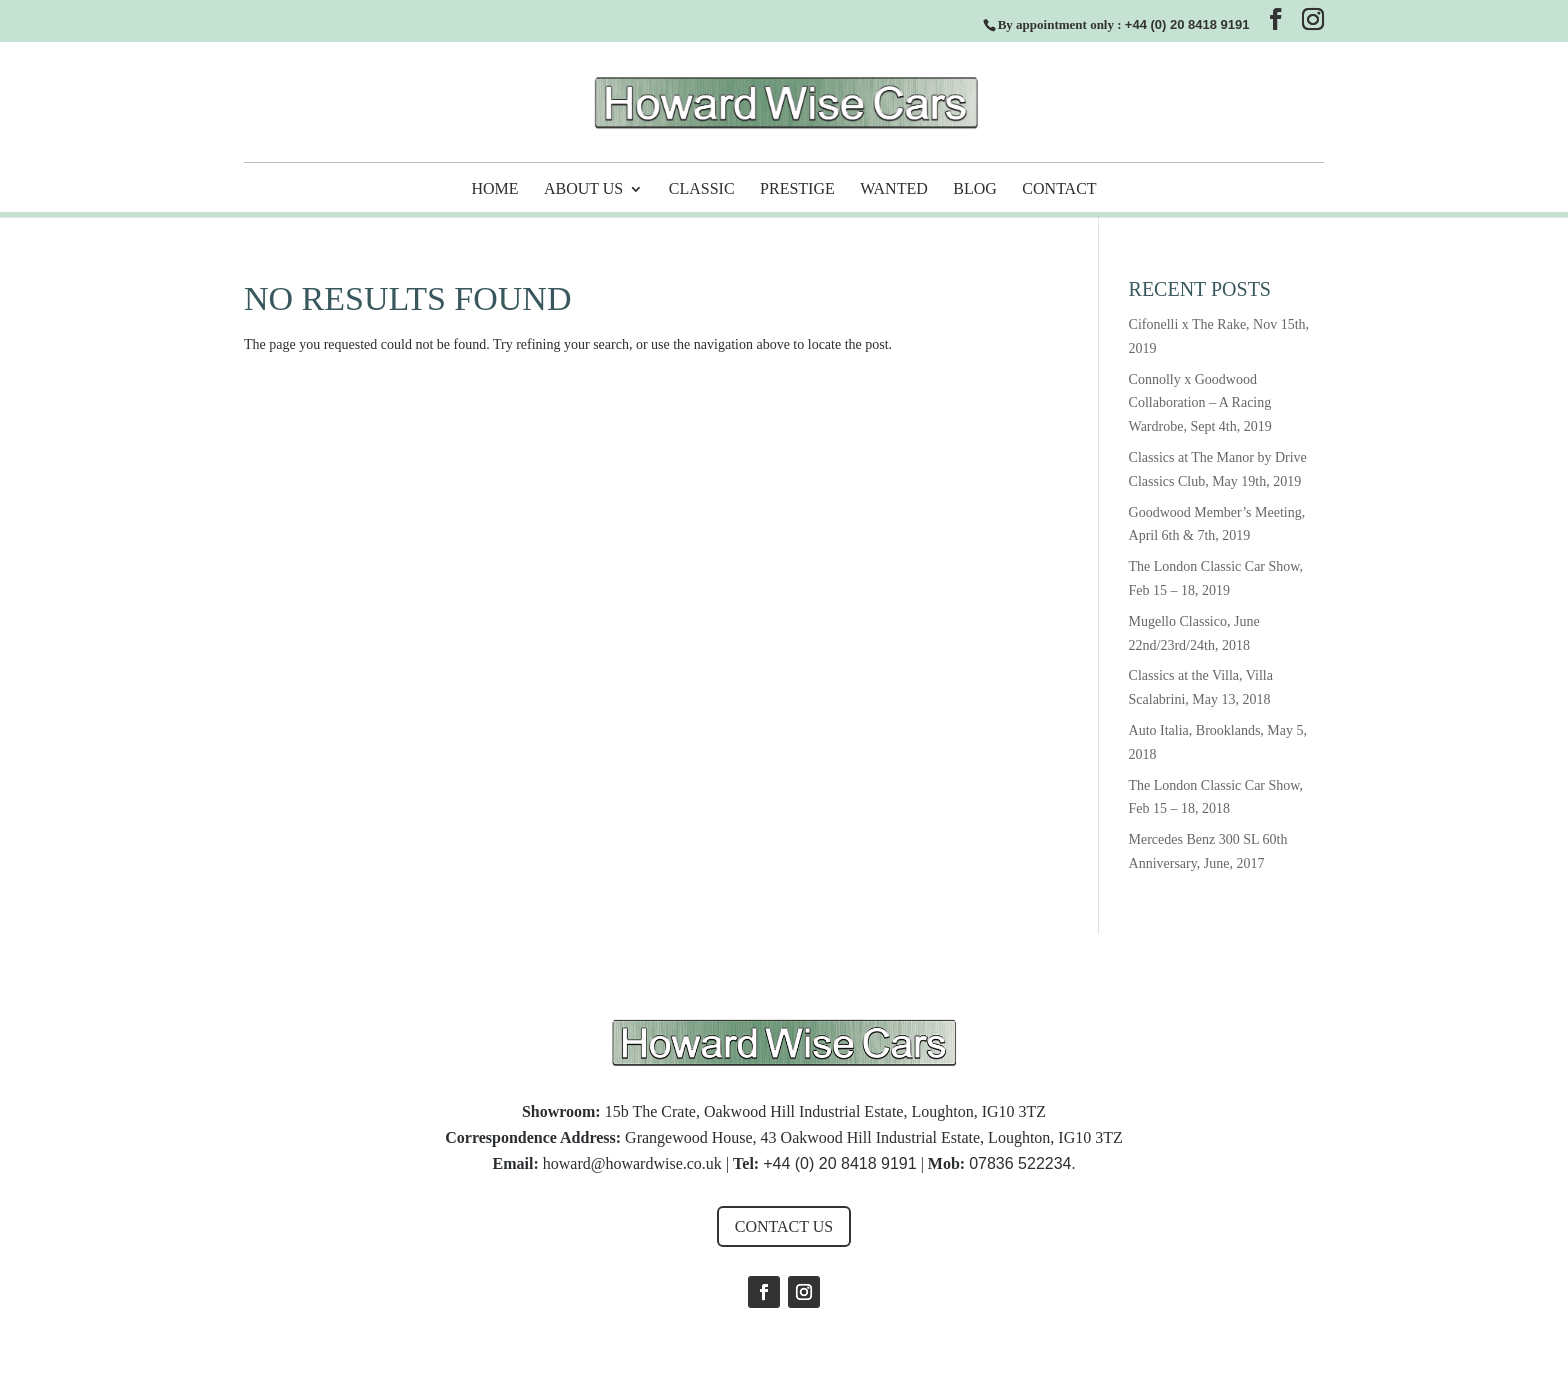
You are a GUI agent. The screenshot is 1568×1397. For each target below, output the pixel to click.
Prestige (797, 189)
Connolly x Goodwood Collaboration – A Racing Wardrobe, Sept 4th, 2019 (1200, 403)
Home (494, 189)
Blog (975, 189)
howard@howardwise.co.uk (632, 1163)
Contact (1059, 189)
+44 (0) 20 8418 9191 (1187, 24)
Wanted (894, 189)
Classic (702, 189)
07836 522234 (1020, 1163)
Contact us (784, 1226)
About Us (583, 189)
